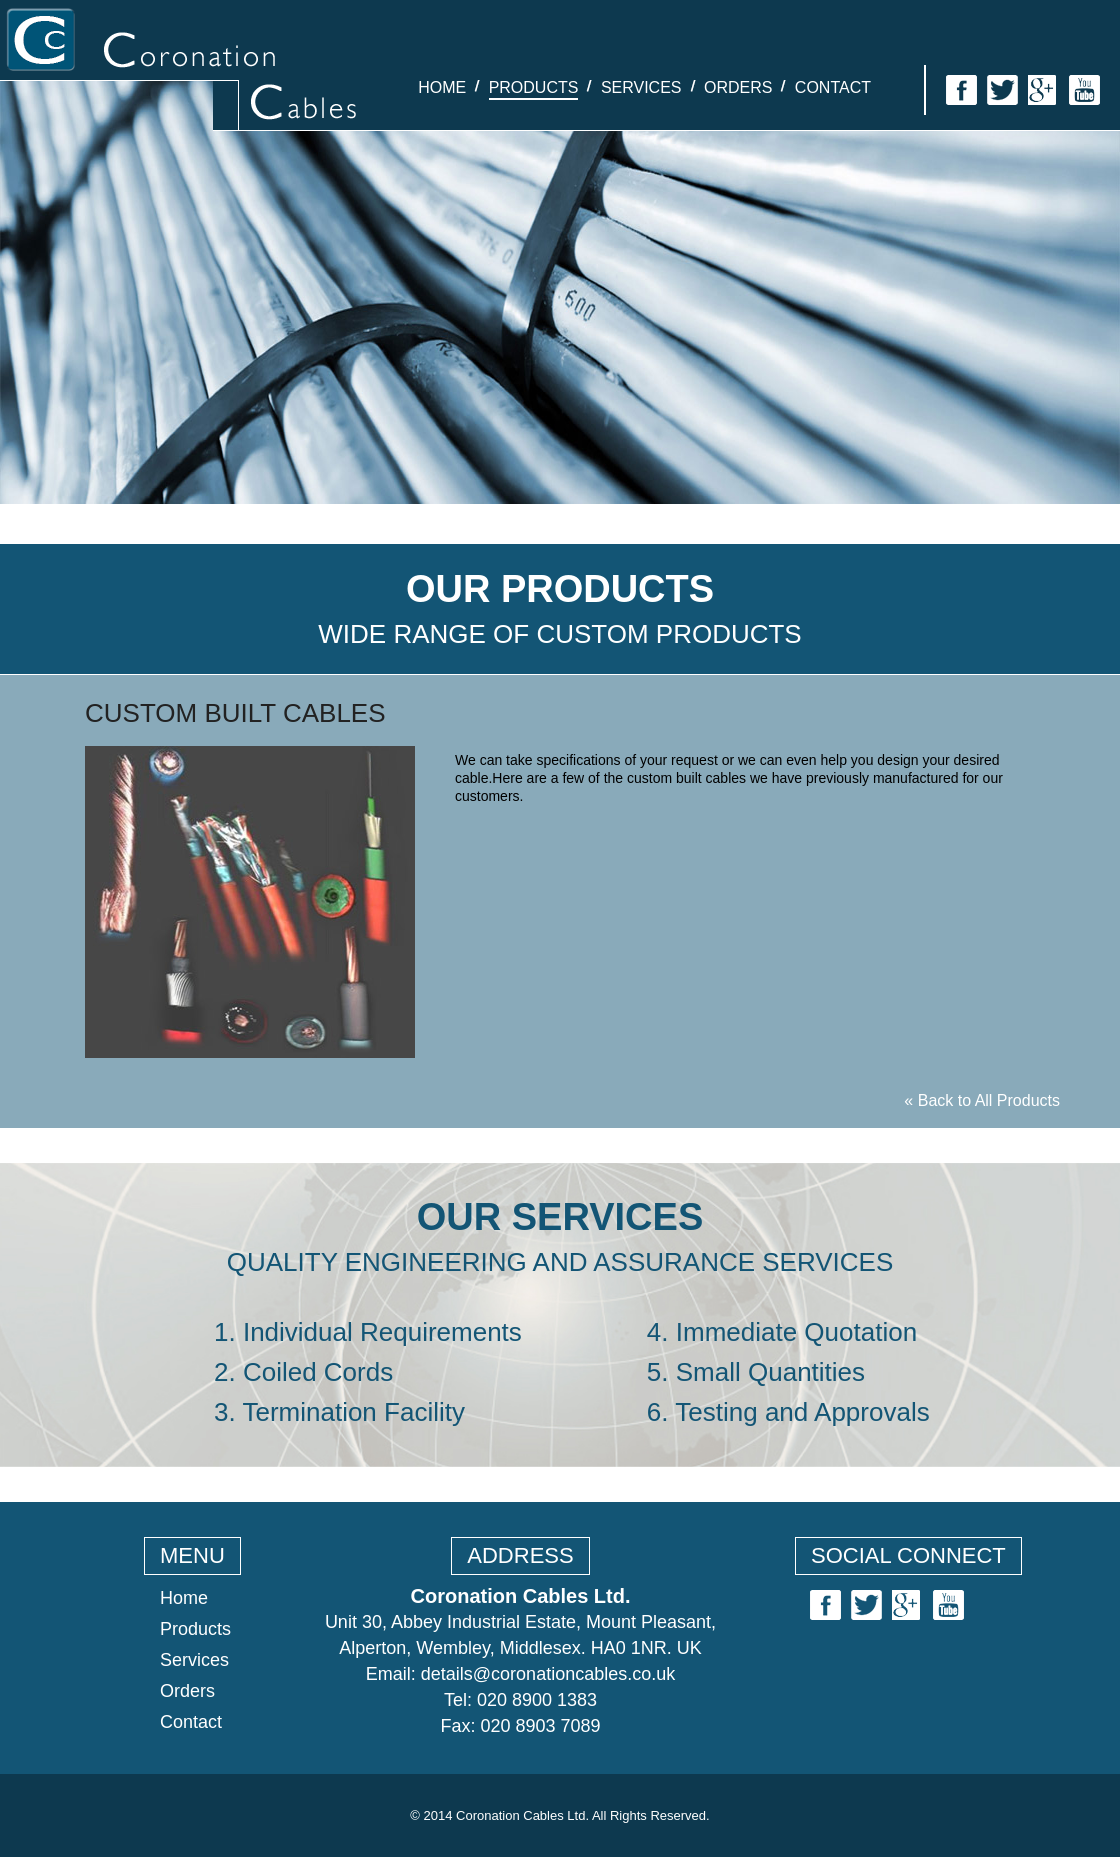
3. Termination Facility (339, 1412)
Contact (833, 87)
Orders (738, 87)
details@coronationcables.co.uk (548, 1674)
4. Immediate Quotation (782, 1332)
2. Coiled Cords (303, 1372)
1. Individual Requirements (368, 1332)
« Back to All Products (982, 1100)
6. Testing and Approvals (788, 1412)
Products (534, 87)
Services (641, 87)
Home (442, 87)
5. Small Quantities (756, 1372)
